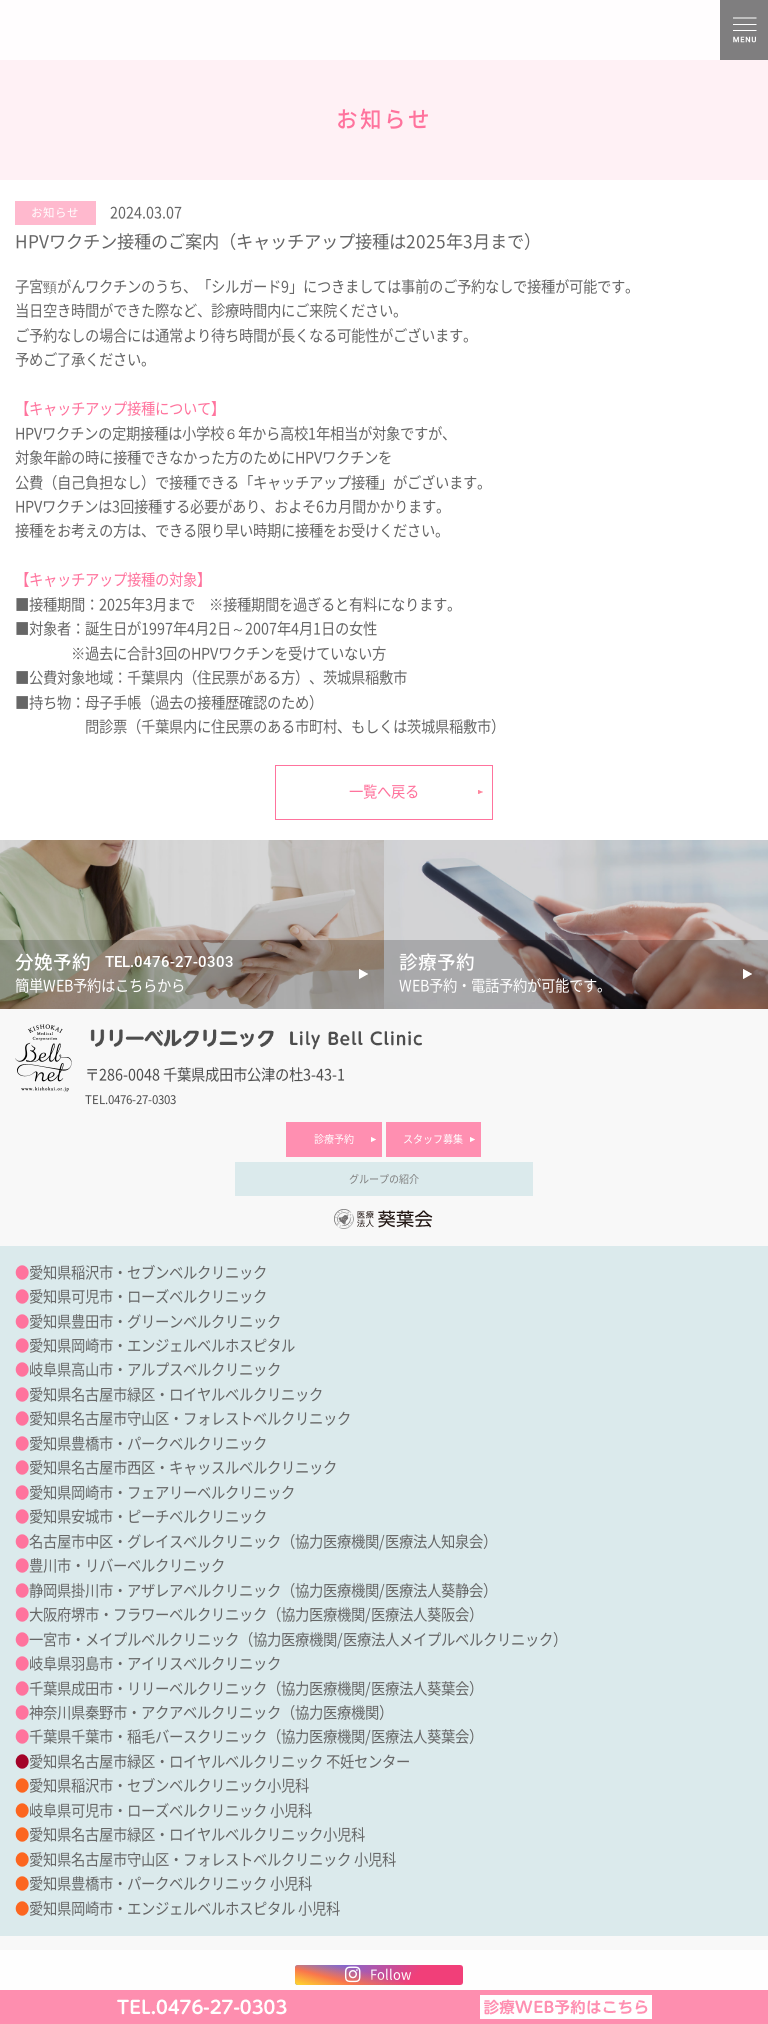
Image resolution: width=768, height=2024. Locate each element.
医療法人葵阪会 (420, 1614)
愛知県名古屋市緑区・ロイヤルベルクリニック (176, 1394)
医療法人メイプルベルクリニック (448, 1639)
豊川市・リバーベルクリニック (127, 1565)
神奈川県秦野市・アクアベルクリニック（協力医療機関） (211, 1712)
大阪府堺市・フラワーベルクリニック (148, 1614)
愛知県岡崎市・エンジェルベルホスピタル (162, 1345)
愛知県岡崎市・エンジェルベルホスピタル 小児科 (184, 1908)
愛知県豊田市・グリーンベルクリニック (155, 1321)
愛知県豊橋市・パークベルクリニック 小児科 (170, 1883)
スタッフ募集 (433, 1139)
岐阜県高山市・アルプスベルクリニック (155, 1369)
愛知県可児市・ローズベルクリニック (148, 1296)
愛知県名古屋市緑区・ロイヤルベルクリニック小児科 (197, 1834)
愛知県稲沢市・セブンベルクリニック (148, 1272)
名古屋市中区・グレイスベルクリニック (155, 1541)
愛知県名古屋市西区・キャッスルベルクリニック (183, 1467)
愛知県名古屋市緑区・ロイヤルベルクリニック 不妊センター (219, 1761)
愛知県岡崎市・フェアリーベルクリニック (162, 1492)
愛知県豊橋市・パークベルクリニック (148, 1443)
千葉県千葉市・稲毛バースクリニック (148, 1736)
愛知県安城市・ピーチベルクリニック (148, 1516)
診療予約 (334, 1139)
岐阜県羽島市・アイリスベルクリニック (155, 1663)
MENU (744, 30)
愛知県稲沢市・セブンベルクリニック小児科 (169, 1785)
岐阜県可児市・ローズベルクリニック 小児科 (170, 1810)
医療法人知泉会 (434, 1541)
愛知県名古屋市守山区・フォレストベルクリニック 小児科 (212, 1859)
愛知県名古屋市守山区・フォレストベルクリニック (190, 1418)
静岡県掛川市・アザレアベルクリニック (155, 1590)
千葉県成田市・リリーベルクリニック (148, 1688)
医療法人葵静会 (434, 1590)
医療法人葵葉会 (420, 1688)
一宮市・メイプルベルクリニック (134, 1639)
